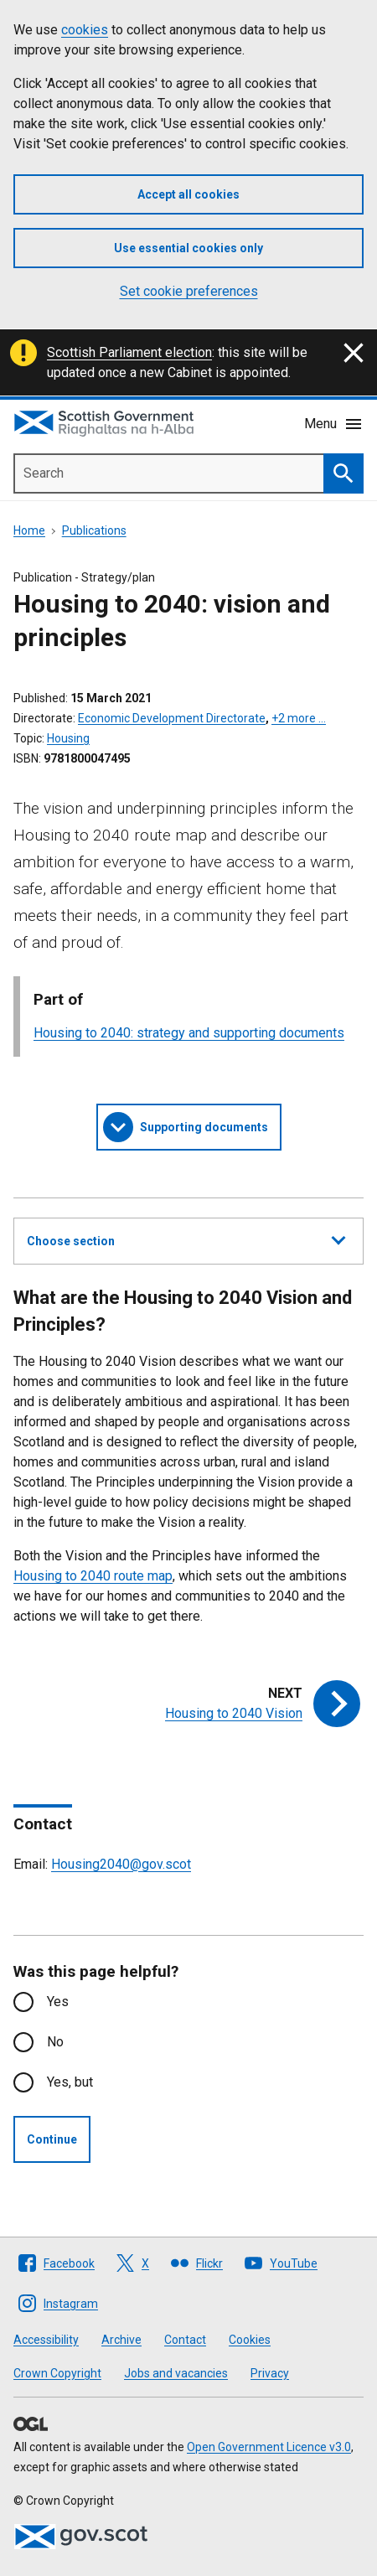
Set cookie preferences (189, 291)
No (55, 2042)
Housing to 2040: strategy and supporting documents (189, 1033)
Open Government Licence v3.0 (269, 2447)
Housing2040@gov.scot (121, 1864)
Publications (94, 530)
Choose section (186, 1238)
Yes (58, 2002)
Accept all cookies (188, 194)
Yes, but (70, 2082)
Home (29, 530)
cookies (84, 30)
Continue (52, 2139)
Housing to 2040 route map (93, 1576)
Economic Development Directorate (172, 718)
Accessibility (46, 2339)
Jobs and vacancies (176, 2373)
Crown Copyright (57, 2373)
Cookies (250, 2339)
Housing (68, 738)
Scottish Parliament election (129, 352)
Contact (185, 2339)
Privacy (269, 2373)
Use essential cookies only (188, 248)
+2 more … (298, 718)
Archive (121, 2339)
